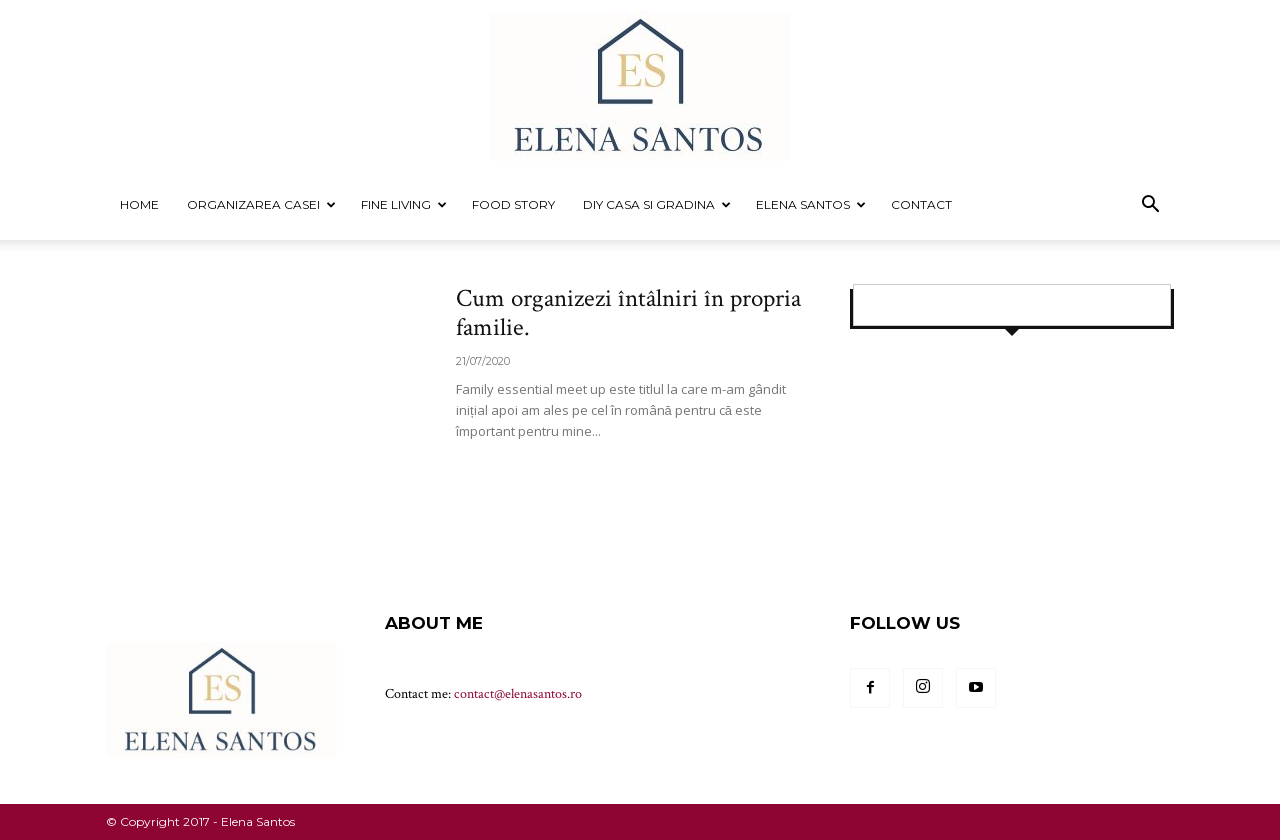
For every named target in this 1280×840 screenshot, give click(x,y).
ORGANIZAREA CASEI (261, 204)
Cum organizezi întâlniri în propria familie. (628, 313)
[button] (1150, 206)
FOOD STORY (513, 204)
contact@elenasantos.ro (518, 694)
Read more (504, 468)
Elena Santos (811, 204)
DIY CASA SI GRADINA (657, 204)
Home (139, 204)
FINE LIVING (404, 204)
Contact (921, 204)
